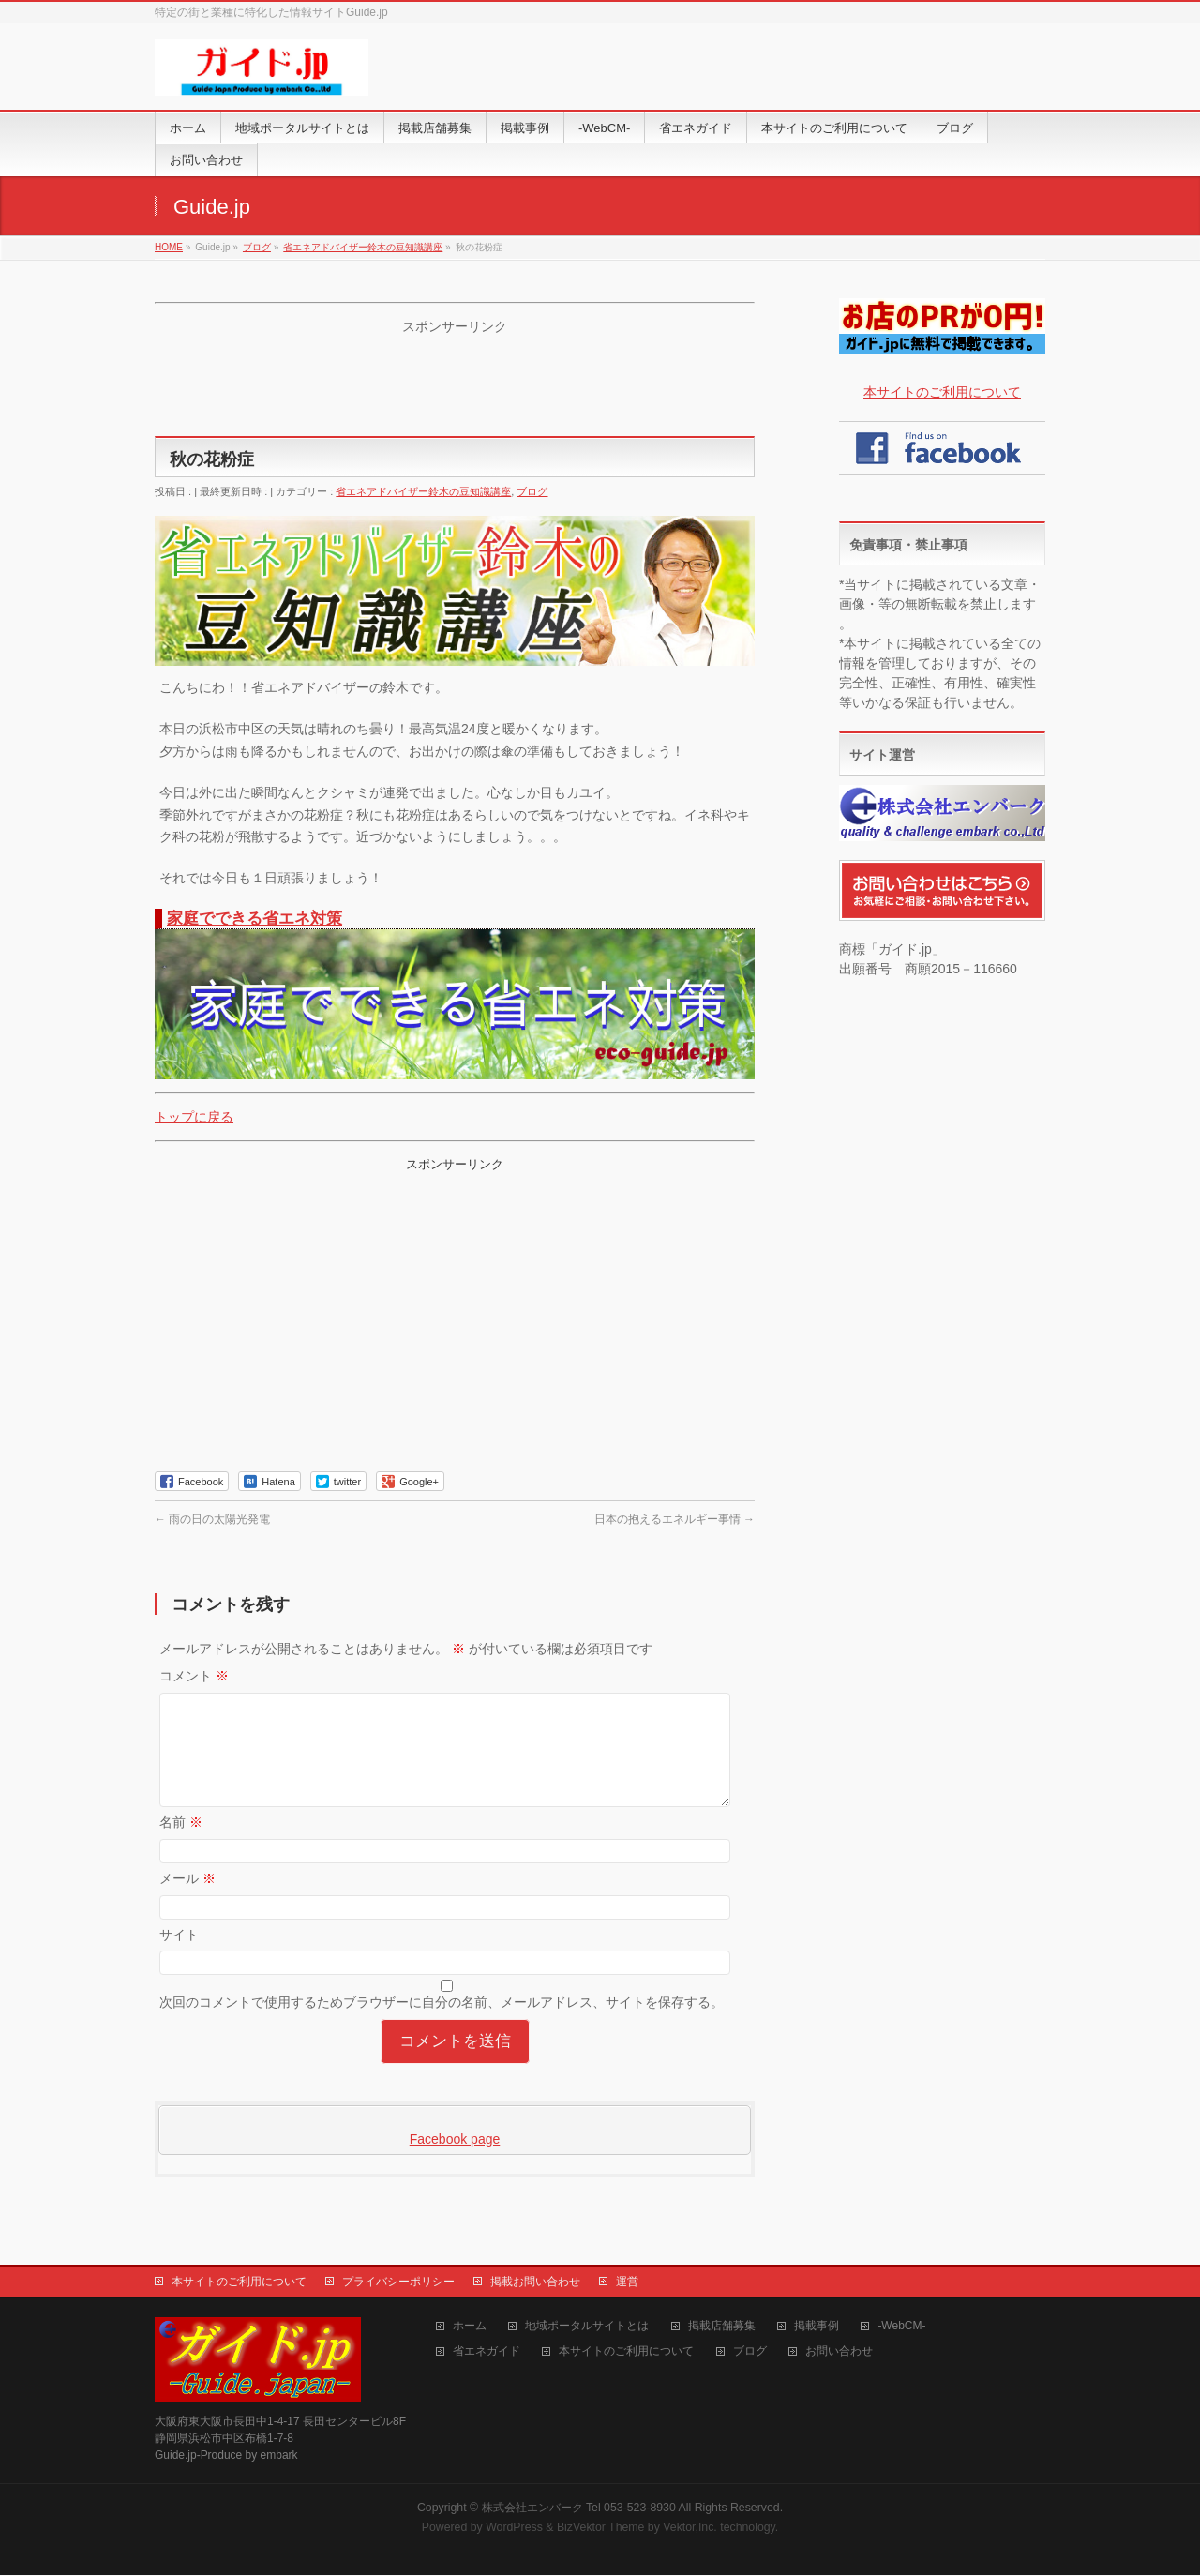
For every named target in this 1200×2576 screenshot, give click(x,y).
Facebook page (455, 2161)
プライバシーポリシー (398, 2282)
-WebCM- (901, 2327)
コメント (194, 1675)
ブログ (532, 491)
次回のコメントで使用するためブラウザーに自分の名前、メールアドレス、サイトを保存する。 (441, 2024)
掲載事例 (816, 2327)
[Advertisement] (455, 383)
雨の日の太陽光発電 (212, 1519)
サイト (179, 1957)
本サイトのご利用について (942, 391)
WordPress (514, 2528)
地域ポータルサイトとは (587, 2327)
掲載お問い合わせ (535, 2282)
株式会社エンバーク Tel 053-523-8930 (579, 2508)
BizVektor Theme (601, 2528)
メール (187, 1900)
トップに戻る (194, 1116)
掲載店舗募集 (722, 2327)
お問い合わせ (839, 2352)
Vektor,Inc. (690, 2528)
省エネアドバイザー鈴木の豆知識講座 (423, 491)
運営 (627, 2282)
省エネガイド (486, 2352)
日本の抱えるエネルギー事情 (674, 1519)
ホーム (470, 2327)
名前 (180, 1844)
